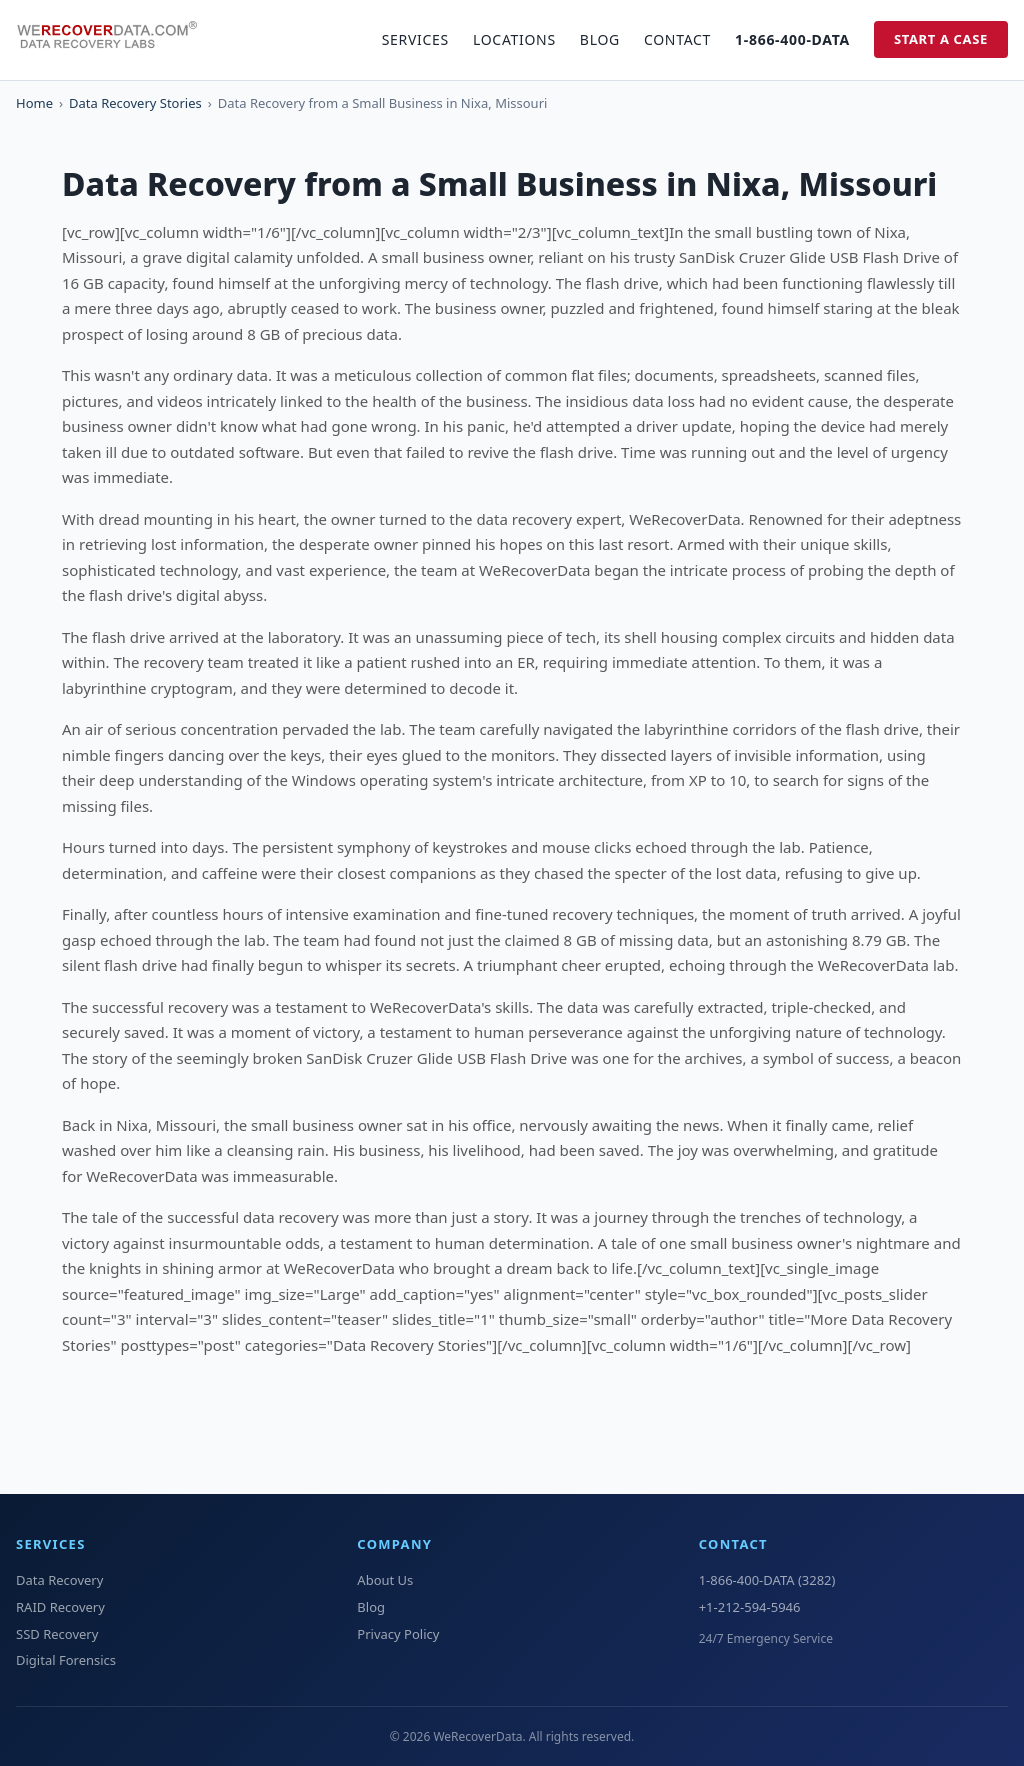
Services (415, 39)
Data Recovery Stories (135, 103)
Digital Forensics (66, 1660)
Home (34, 103)
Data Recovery (59, 1580)
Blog (600, 39)
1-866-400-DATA (792, 39)
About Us (385, 1580)
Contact (677, 39)
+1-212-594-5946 (750, 1607)
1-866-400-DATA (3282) (767, 1580)
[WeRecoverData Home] (116, 40)
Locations (514, 39)
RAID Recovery (60, 1607)
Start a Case (941, 39)
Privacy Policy (398, 1634)
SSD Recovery (57, 1634)
